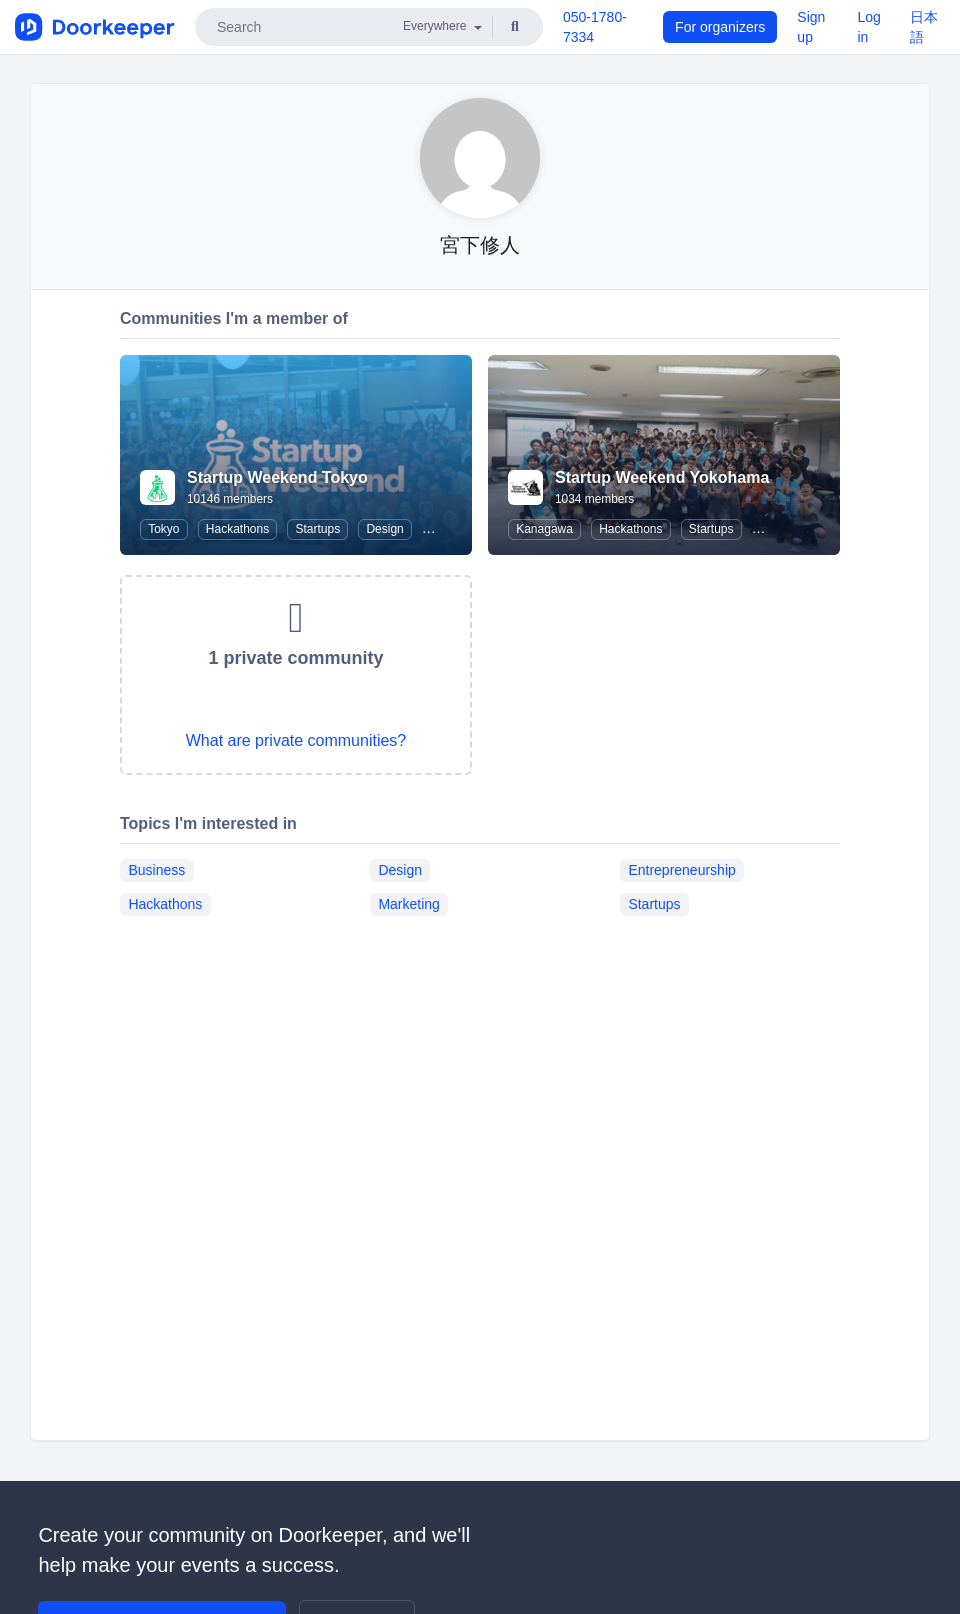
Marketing (408, 904)
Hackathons (237, 529)
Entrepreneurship (681, 870)
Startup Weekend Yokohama (662, 477)
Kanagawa (544, 529)
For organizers (720, 27)
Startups (317, 529)
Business (156, 870)
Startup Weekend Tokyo (277, 477)
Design (384, 529)
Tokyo (163, 529)
